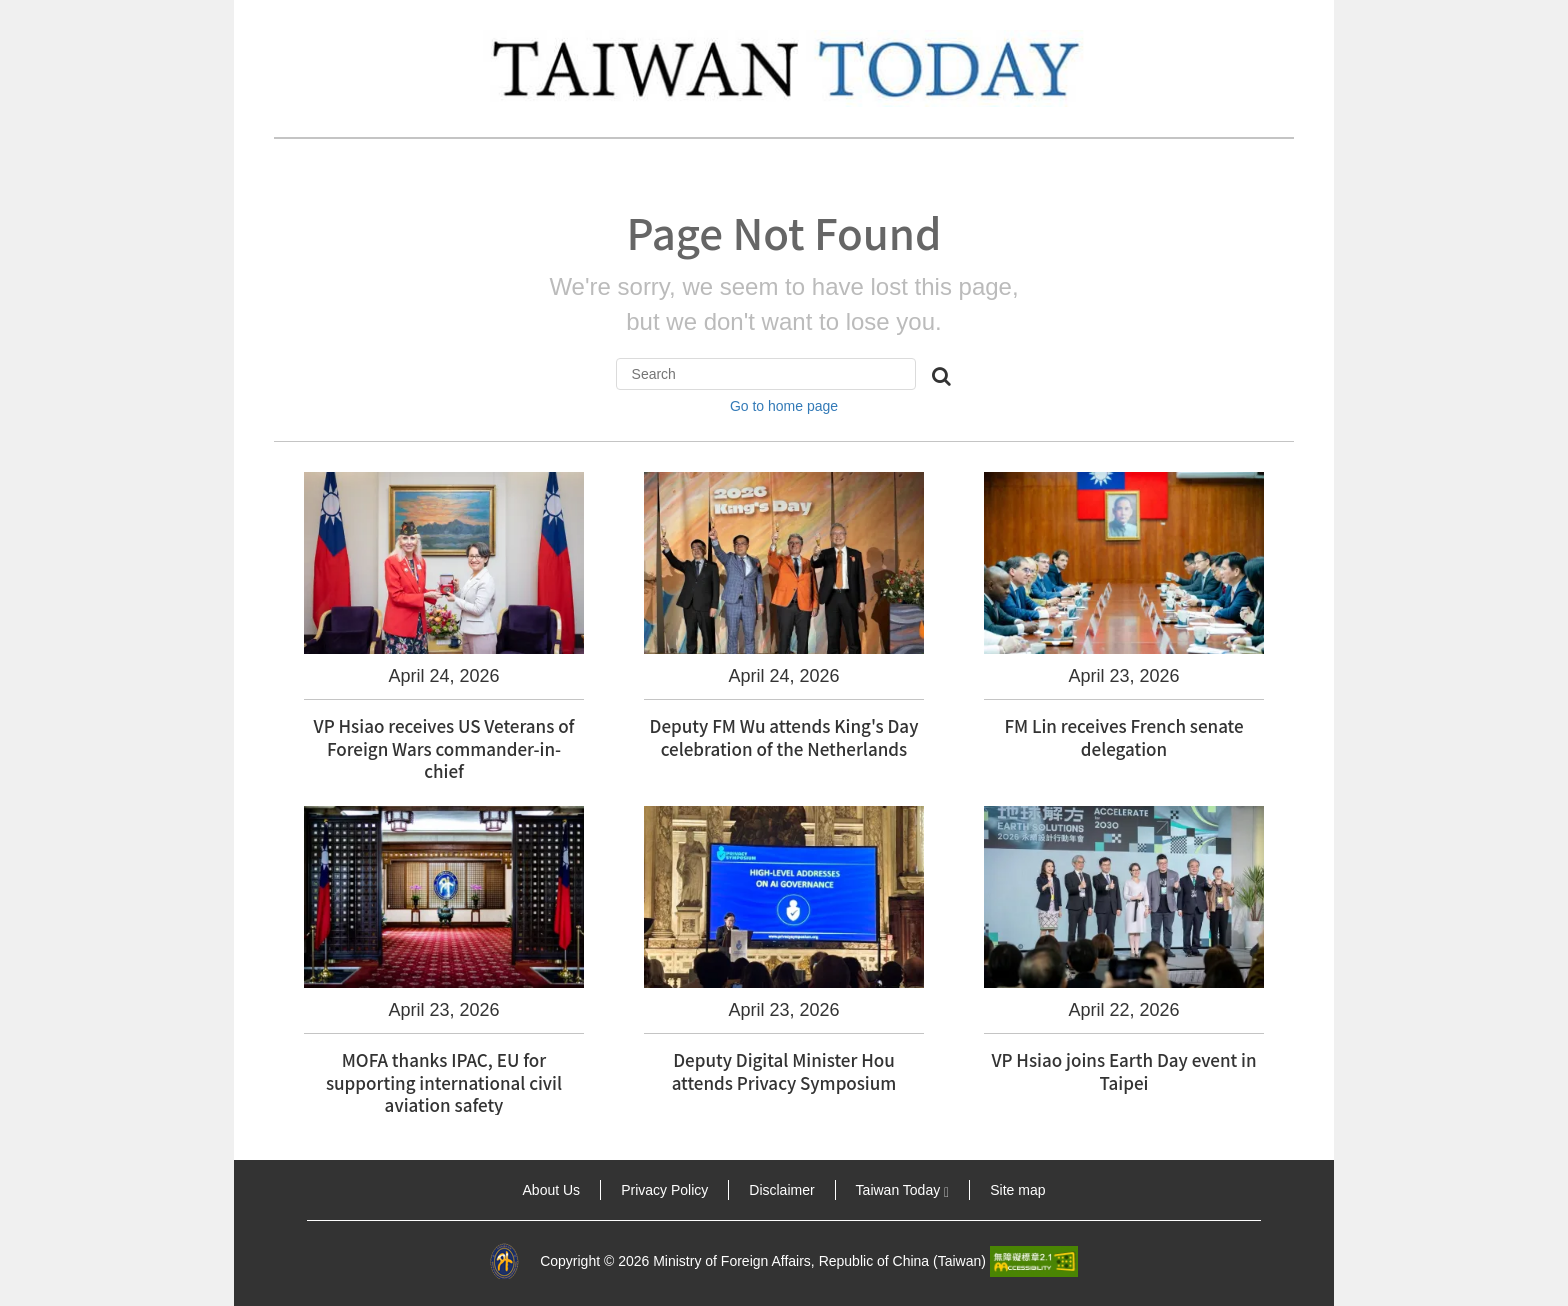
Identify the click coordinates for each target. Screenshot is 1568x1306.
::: (262, 1190)
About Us (552, 1190)
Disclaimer (781, 1190)
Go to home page (784, 406)
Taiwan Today (903, 1190)
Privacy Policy (664, 1190)
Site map (1017, 1190)
